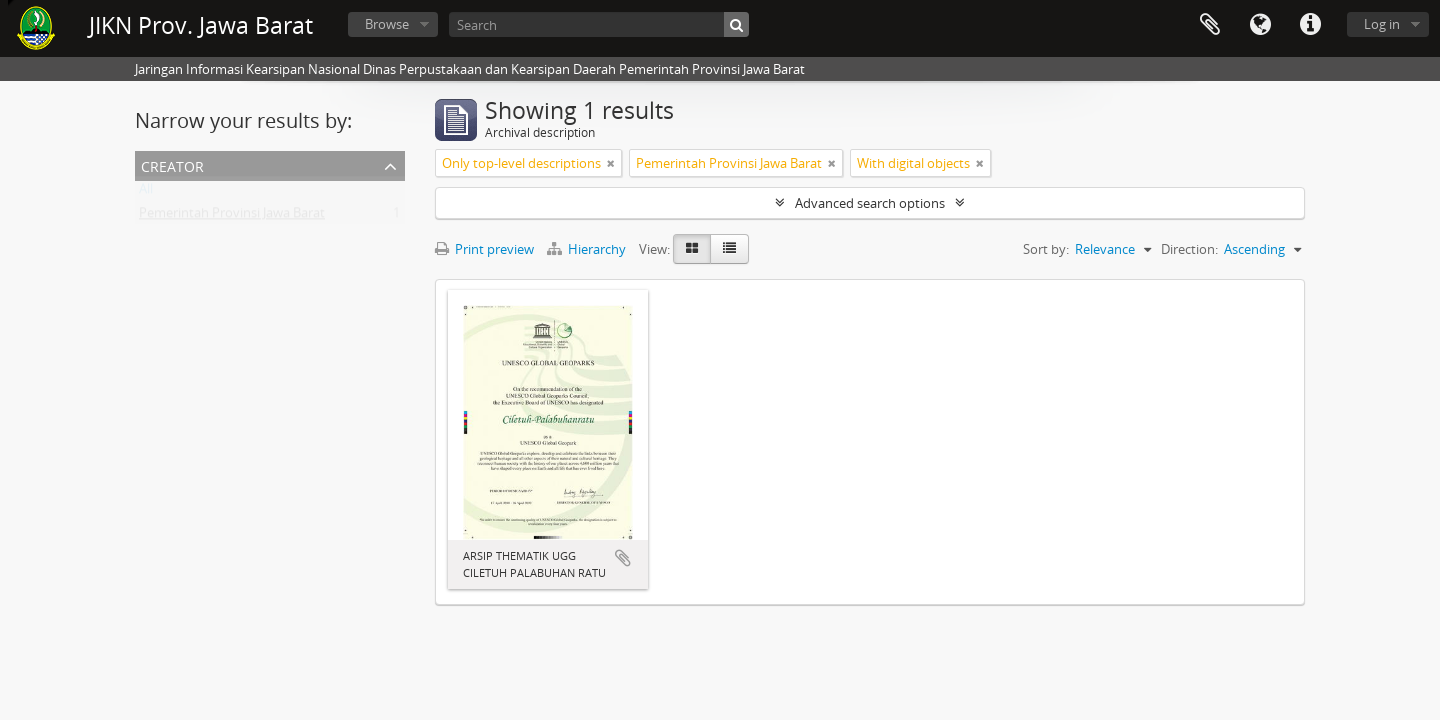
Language (1260, 25)
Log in (1382, 24)
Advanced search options (870, 203)
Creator (172, 164)
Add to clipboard (623, 558)
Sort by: (1046, 249)
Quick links (1310, 25)
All (146, 193)
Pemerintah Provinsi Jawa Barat (232, 217)
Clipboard (1210, 25)
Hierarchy (588, 249)
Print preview (484, 249)
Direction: (1189, 249)
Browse (387, 24)
